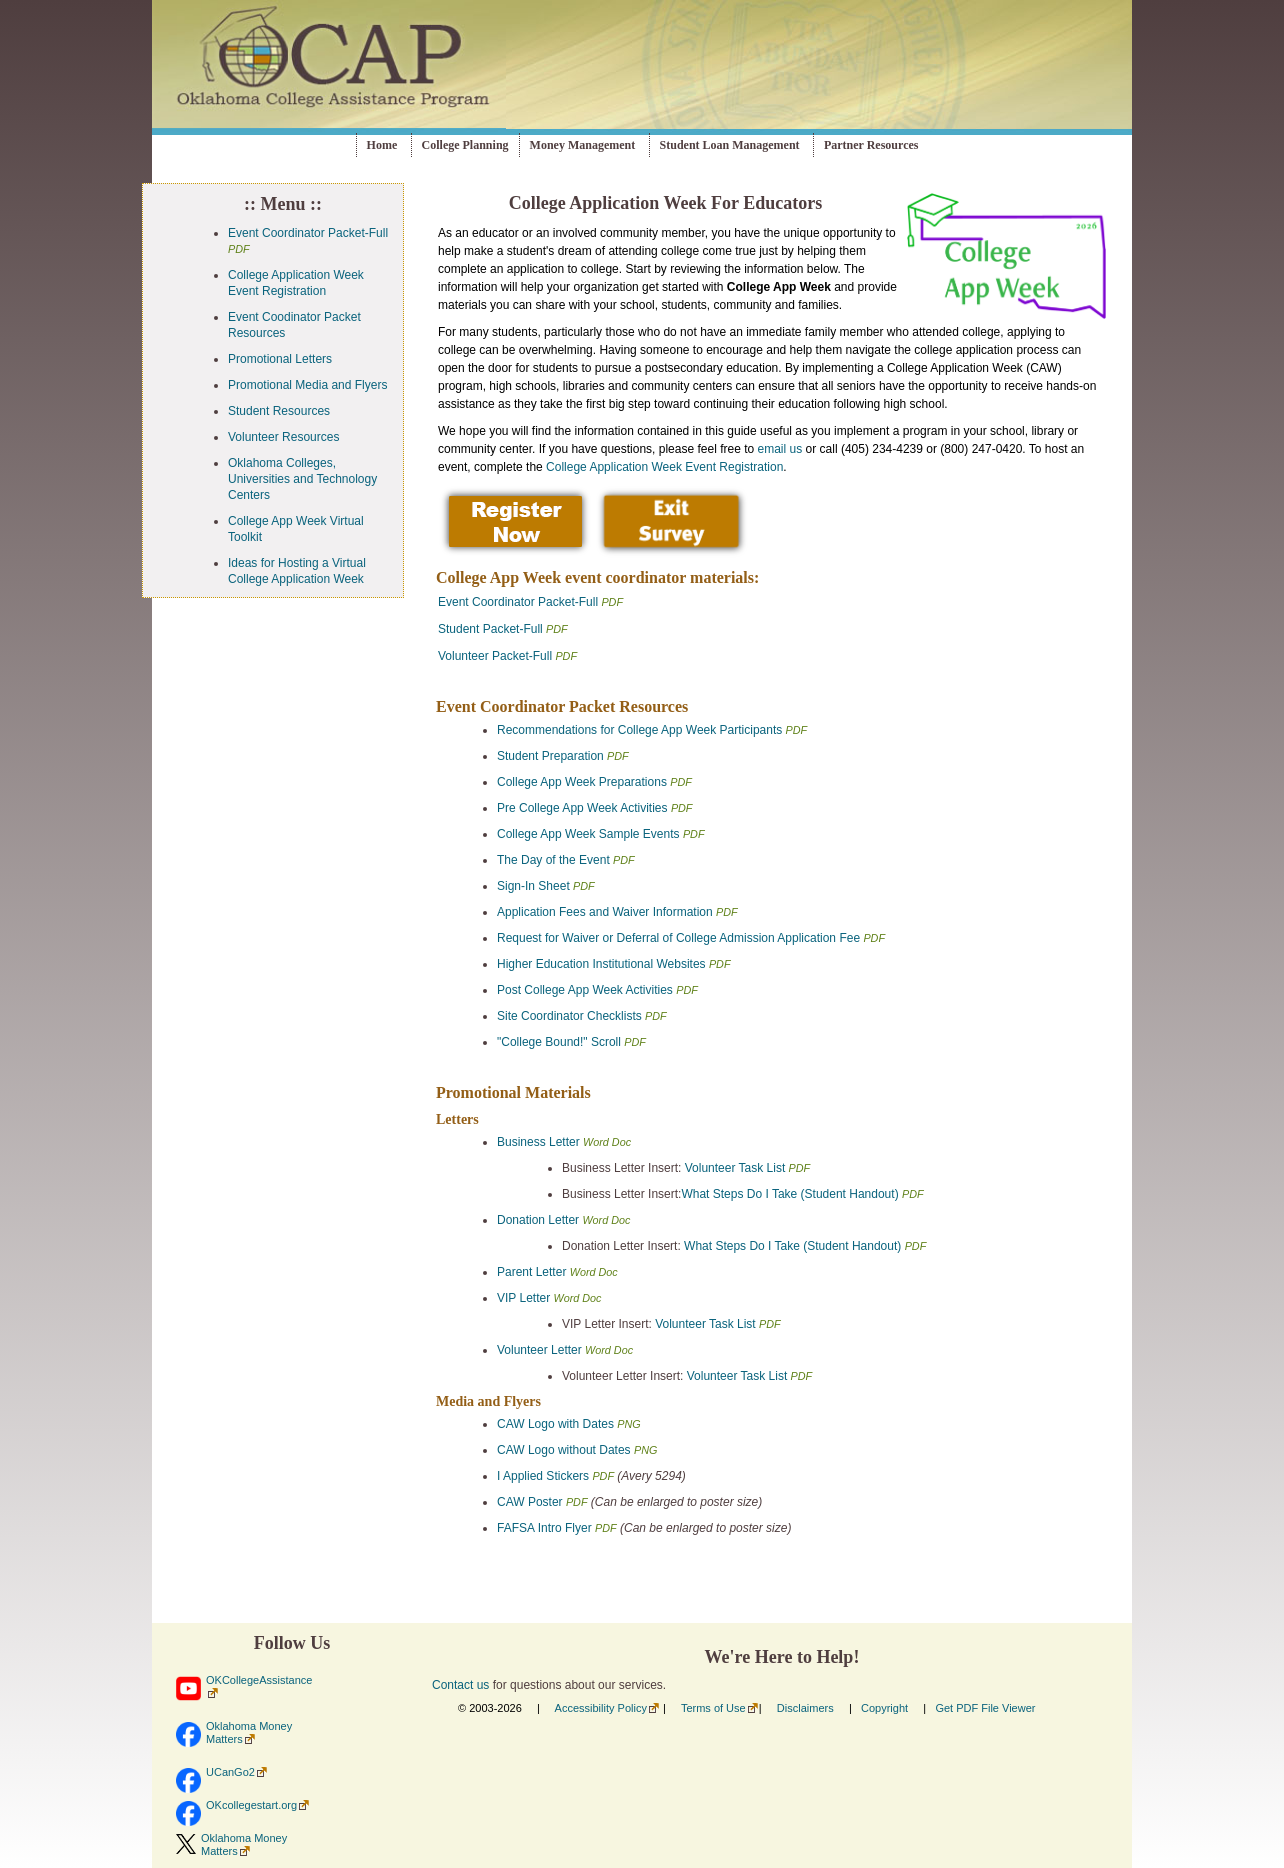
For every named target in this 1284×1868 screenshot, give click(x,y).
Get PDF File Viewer (985, 1708)
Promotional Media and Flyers (307, 385)
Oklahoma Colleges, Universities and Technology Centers (302, 479)
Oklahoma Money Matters (249, 1732)
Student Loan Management (730, 145)
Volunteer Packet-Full (495, 656)
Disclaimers (805, 1708)
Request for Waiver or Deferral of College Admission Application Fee (678, 938)
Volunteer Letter (539, 1350)
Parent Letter (531, 1272)
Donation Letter (538, 1220)
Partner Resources (871, 145)
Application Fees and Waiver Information (605, 912)
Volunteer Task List (737, 1168)
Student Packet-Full (490, 629)
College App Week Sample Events (588, 834)
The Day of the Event (553, 860)
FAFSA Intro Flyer (544, 1528)
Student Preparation (550, 756)
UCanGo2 (230, 1772)
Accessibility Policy (601, 1708)
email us (780, 449)
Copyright (884, 1708)
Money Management (583, 145)
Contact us (460, 1685)
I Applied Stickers (543, 1476)
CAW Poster (530, 1502)
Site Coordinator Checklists (569, 1016)
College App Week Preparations (582, 782)
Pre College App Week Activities (582, 808)
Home (382, 145)
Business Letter (538, 1142)
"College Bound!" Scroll (560, 1042)
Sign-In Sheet (533, 886)
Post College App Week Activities (585, 990)
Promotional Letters (280, 359)
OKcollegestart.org (251, 1805)
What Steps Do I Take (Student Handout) (789, 1194)
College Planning (465, 145)
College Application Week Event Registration (664, 467)
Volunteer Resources (283, 437)
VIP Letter (523, 1298)
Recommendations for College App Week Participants (639, 730)
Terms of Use (713, 1708)
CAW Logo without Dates (564, 1450)
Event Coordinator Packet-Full (308, 233)
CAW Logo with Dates (555, 1424)
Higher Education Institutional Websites (601, 964)
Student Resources (279, 411)
